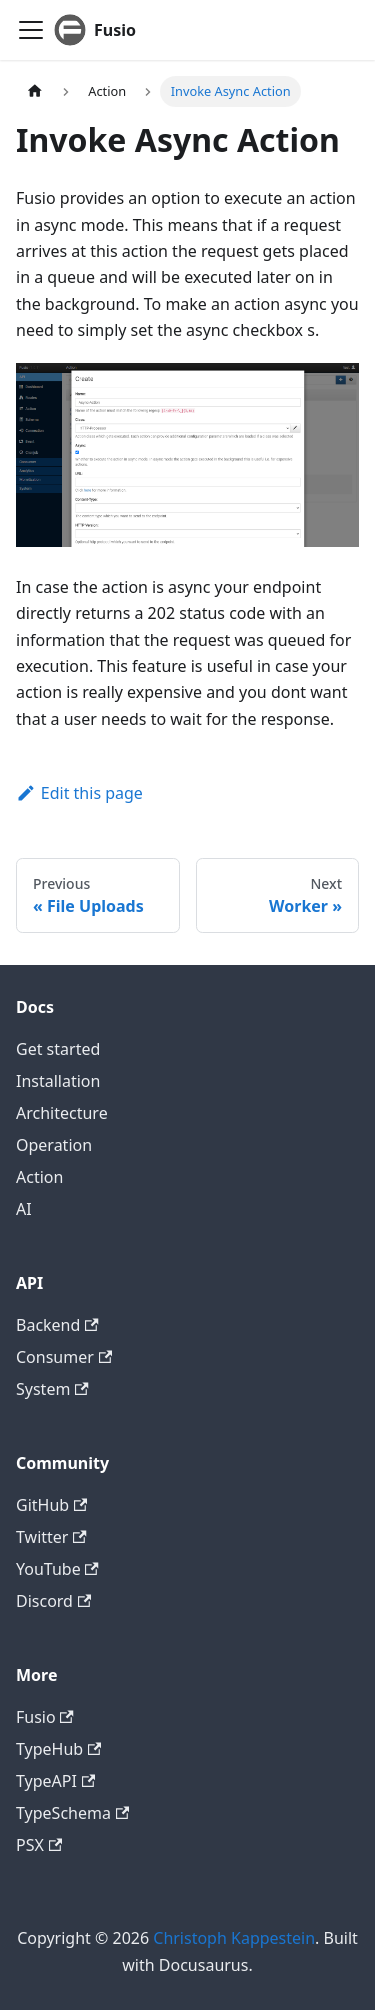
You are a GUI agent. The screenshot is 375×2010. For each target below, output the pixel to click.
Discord (53, 1601)
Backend (57, 1325)
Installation (58, 1081)
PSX (39, 1845)
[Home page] (35, 91)
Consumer (64, 1357)
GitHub (51, 1505)
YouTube (57, 1569)
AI (24, 1209)
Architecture (62, 1113)
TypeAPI (55, 1781)
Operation (54, 1145)
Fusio (45, 1717)
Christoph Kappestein (234, 1938)
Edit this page (79, 793)
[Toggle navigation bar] (31, 30)
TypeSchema (72, 1813)
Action (39, 1177)
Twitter (51, 1537)
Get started (58, 1049)
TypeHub (58, 1749)
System (52, 1389)
